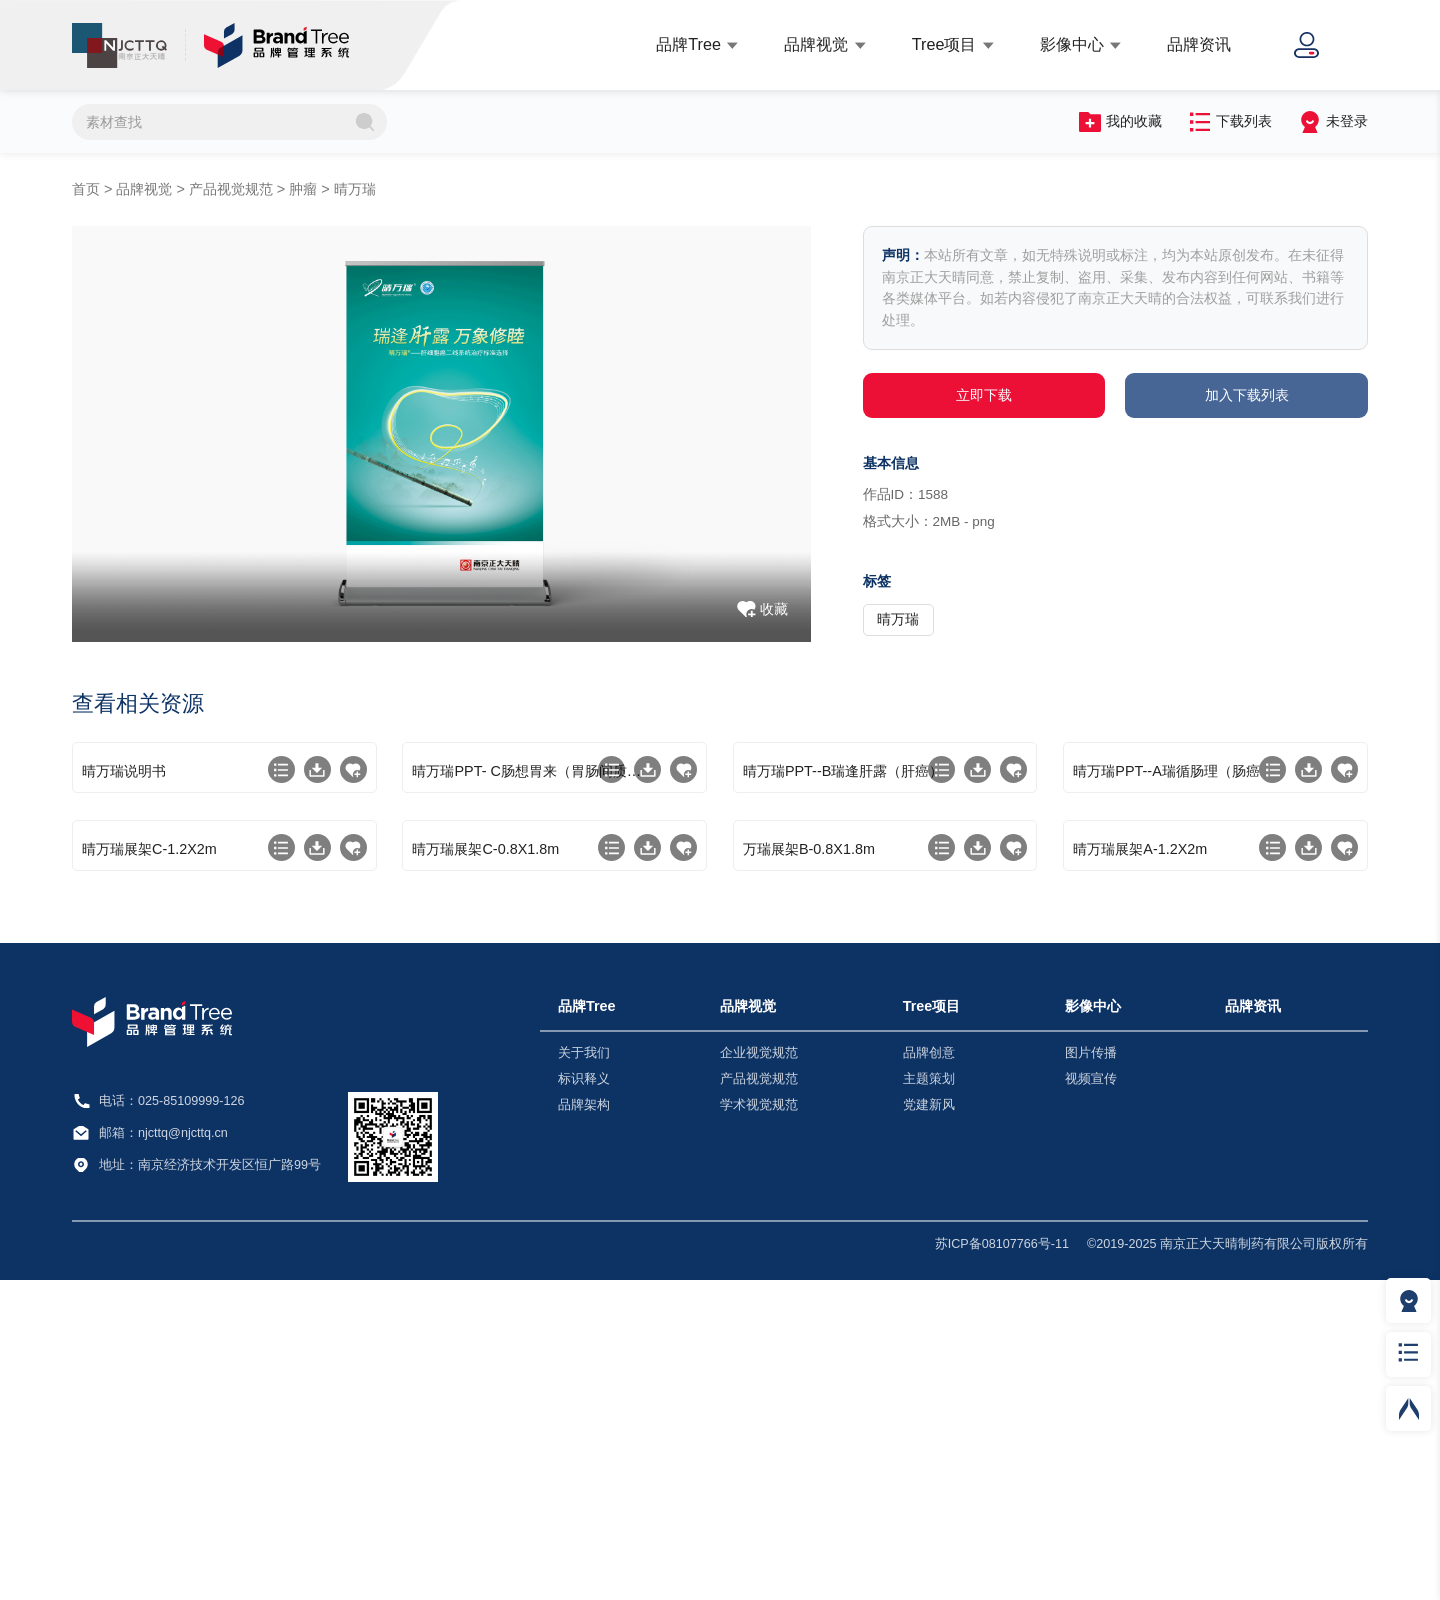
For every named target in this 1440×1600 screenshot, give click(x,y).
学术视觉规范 (759, 1425)
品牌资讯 (1199, 44)
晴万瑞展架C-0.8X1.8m (485, 1169)
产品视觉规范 (231, 189)
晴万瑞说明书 (124, 931)
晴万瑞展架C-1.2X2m (149, 1169)
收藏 (774, 609)
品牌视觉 (816, 44)
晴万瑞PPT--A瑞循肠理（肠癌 (1166, 931)
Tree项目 (944, 44)
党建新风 (929, 1425)
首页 (86, 189)
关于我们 (584, 1373)
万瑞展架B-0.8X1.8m (809, 1169)
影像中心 (1072, 44)
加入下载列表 (1247, 395)
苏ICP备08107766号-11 (1002, 1564)
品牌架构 (584, 1425)
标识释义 (584, 1399)
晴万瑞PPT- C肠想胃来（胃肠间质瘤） (532, 931)
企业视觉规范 (759, 1373)
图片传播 (1091, 1373)
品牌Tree (688, 44)
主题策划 (929, 1399)
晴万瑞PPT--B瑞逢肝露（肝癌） (843, 931)
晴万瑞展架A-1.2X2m (1140, 1169)
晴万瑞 (355, 189)
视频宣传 (1091, 1399)
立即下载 (984, 395)
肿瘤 (303, 189)
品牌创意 (929, 1373)
